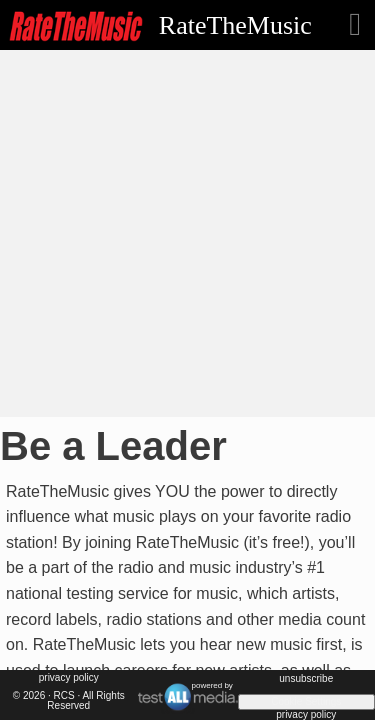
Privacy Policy (69, 677)
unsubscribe (306, 678)
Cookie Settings (306, 701)
